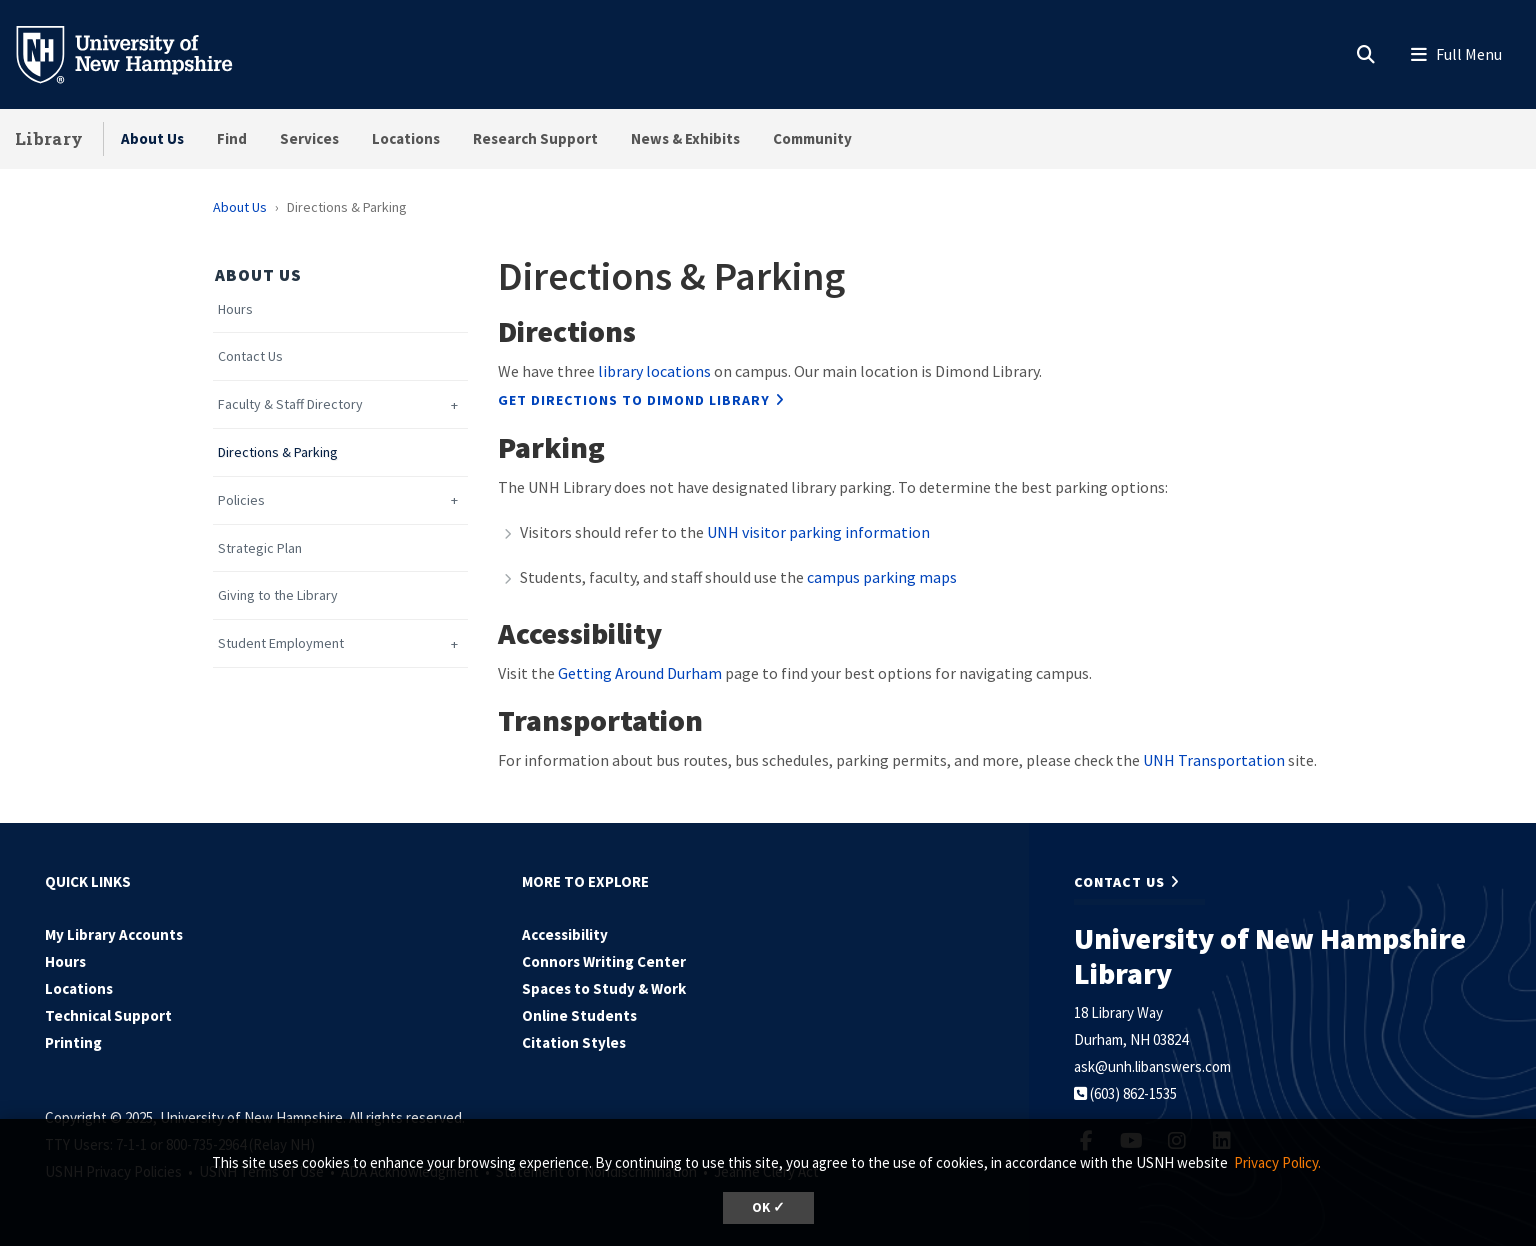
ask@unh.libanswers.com (1152, 1066)
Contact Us (250, 356)
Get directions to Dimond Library (634, 400)
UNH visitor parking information (818, 532)
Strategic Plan (260, 548)
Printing (73, 1042)
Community (812, 138)
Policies (241, 500)
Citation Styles (574, 1042)
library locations (654, 371)
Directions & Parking (278, 452)
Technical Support (108, 1015)
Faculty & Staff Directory (290, 404)
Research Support (535, 138)
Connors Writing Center (604, 961)
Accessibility (565, 934)
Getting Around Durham (640, 673)
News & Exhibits (685, 138)
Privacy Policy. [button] (1277, 1162)
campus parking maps (882, 577)
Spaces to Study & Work (604, 988)
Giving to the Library (278, 595)
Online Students (579, 1015)
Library (49, 138)
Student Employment (281, 643)
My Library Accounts (114, 934)
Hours (235, 309)
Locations (406, 138)
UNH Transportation (1214, 760)
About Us (152, 138)
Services (309, 138)
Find (232, 138)
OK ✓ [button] (768, 1207)
